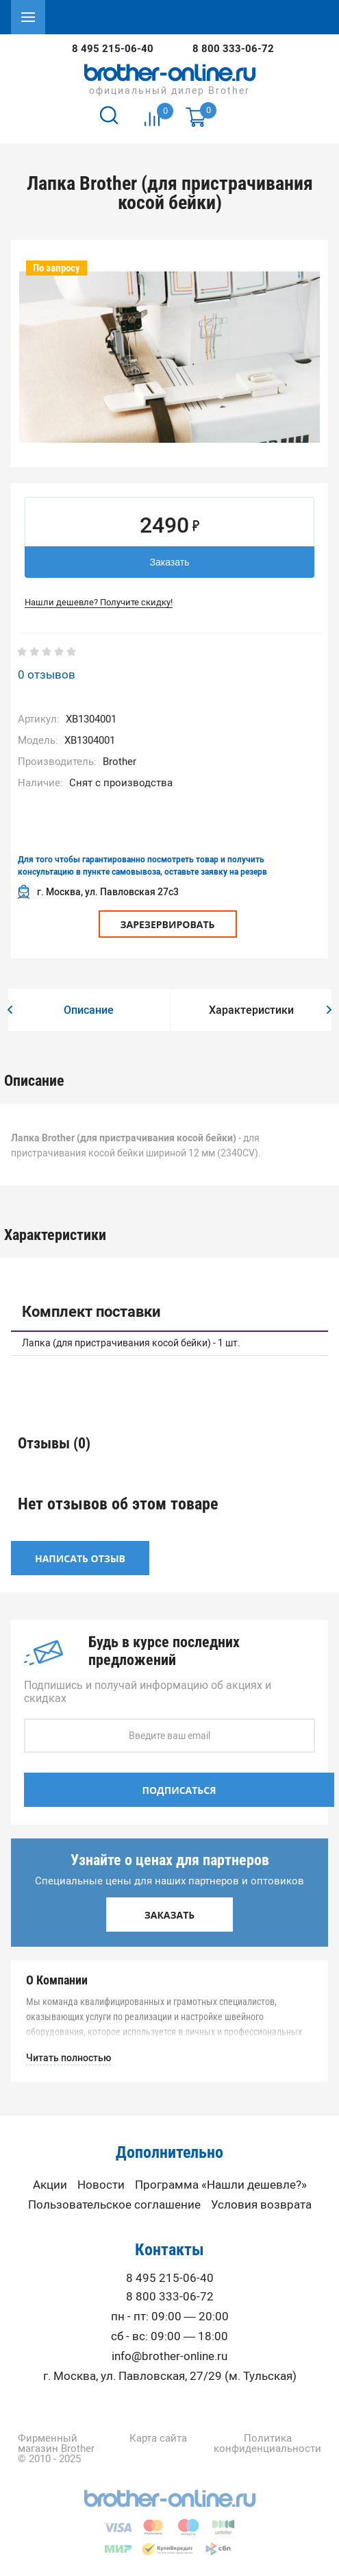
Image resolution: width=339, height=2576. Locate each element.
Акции (50, 2185)
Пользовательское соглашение (114, 2205)
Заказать (170, 562)
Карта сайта (158, 2438)
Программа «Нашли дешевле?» (221, 2185)
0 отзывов (46, 674)
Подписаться (179, 1790)
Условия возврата (261, 2205)
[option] (169, 357)
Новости (101, 2185)
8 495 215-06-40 (112, 48)
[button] (10, 1010)
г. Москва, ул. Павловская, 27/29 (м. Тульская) (170, 2376)
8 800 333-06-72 (233, 48)
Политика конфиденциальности (267, 2443)
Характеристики (251, 1010)
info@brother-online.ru (169, 2356)
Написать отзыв (80, 1558)
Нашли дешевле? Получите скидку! (99, 602)
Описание (89, 1010)
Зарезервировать (168, 924)
